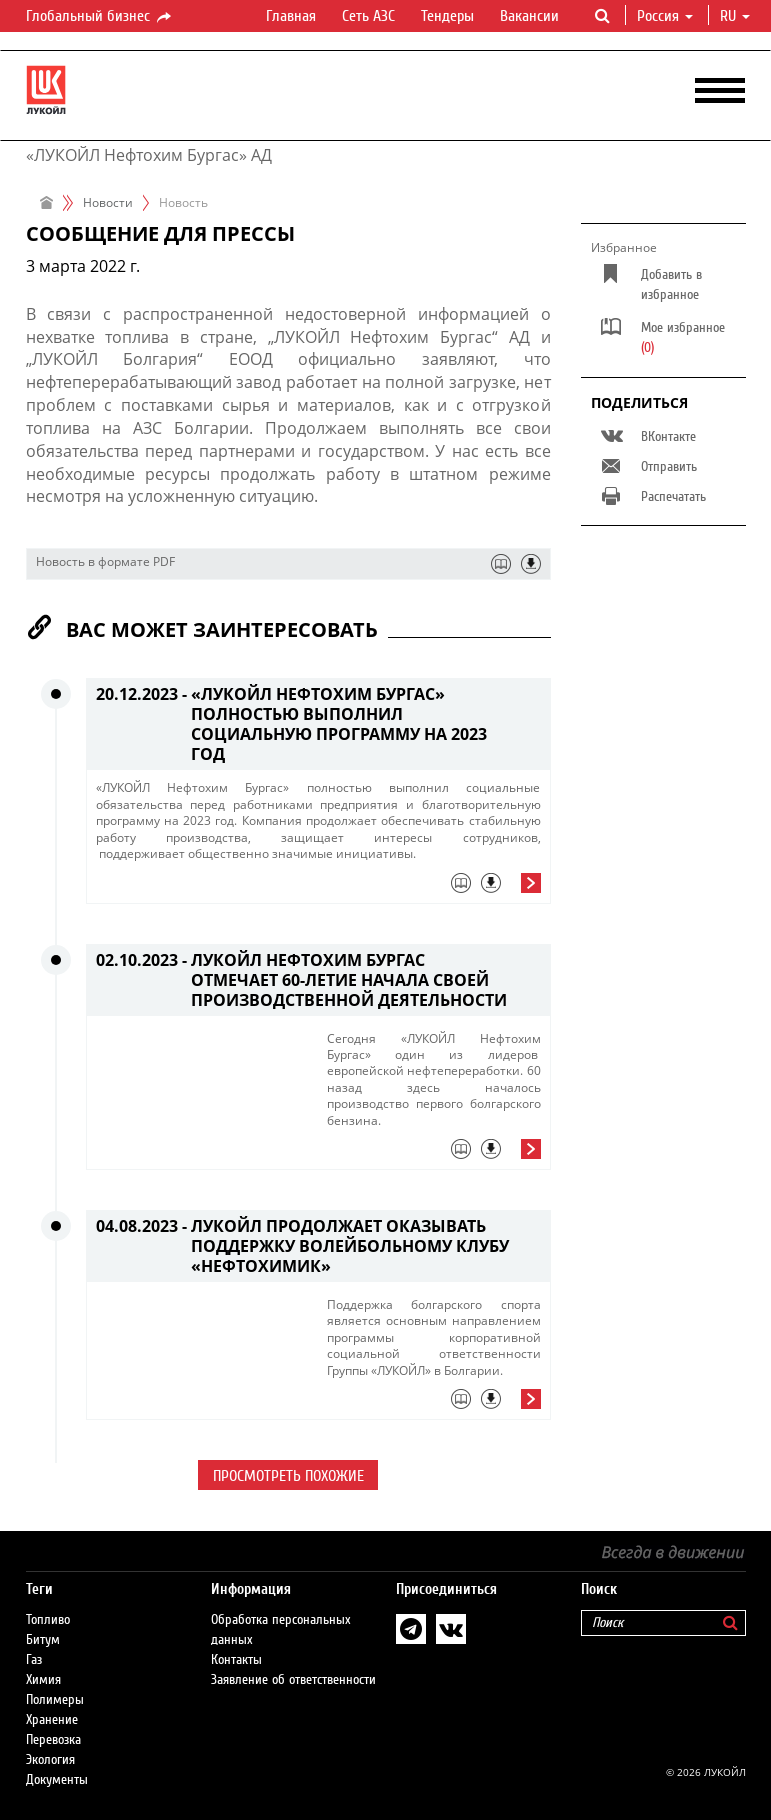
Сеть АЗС (368, 16)
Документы (57, 1780)
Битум (43, 1640)
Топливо (48, 1620)
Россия (665, 16)
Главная (291, 16)
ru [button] (735, 16)
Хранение (52, 1720)
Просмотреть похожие (288, 1476)
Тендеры (447, 16)
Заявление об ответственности (293, 1680)
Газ (34, 1660)
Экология (50, 1760)
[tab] (318, 888)
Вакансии (529, 16)
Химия (43, 1680)
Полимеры (55, 1700)
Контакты (236, 1660)
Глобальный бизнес (100, 17)
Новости (108, 202)
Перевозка (53, 1740)
